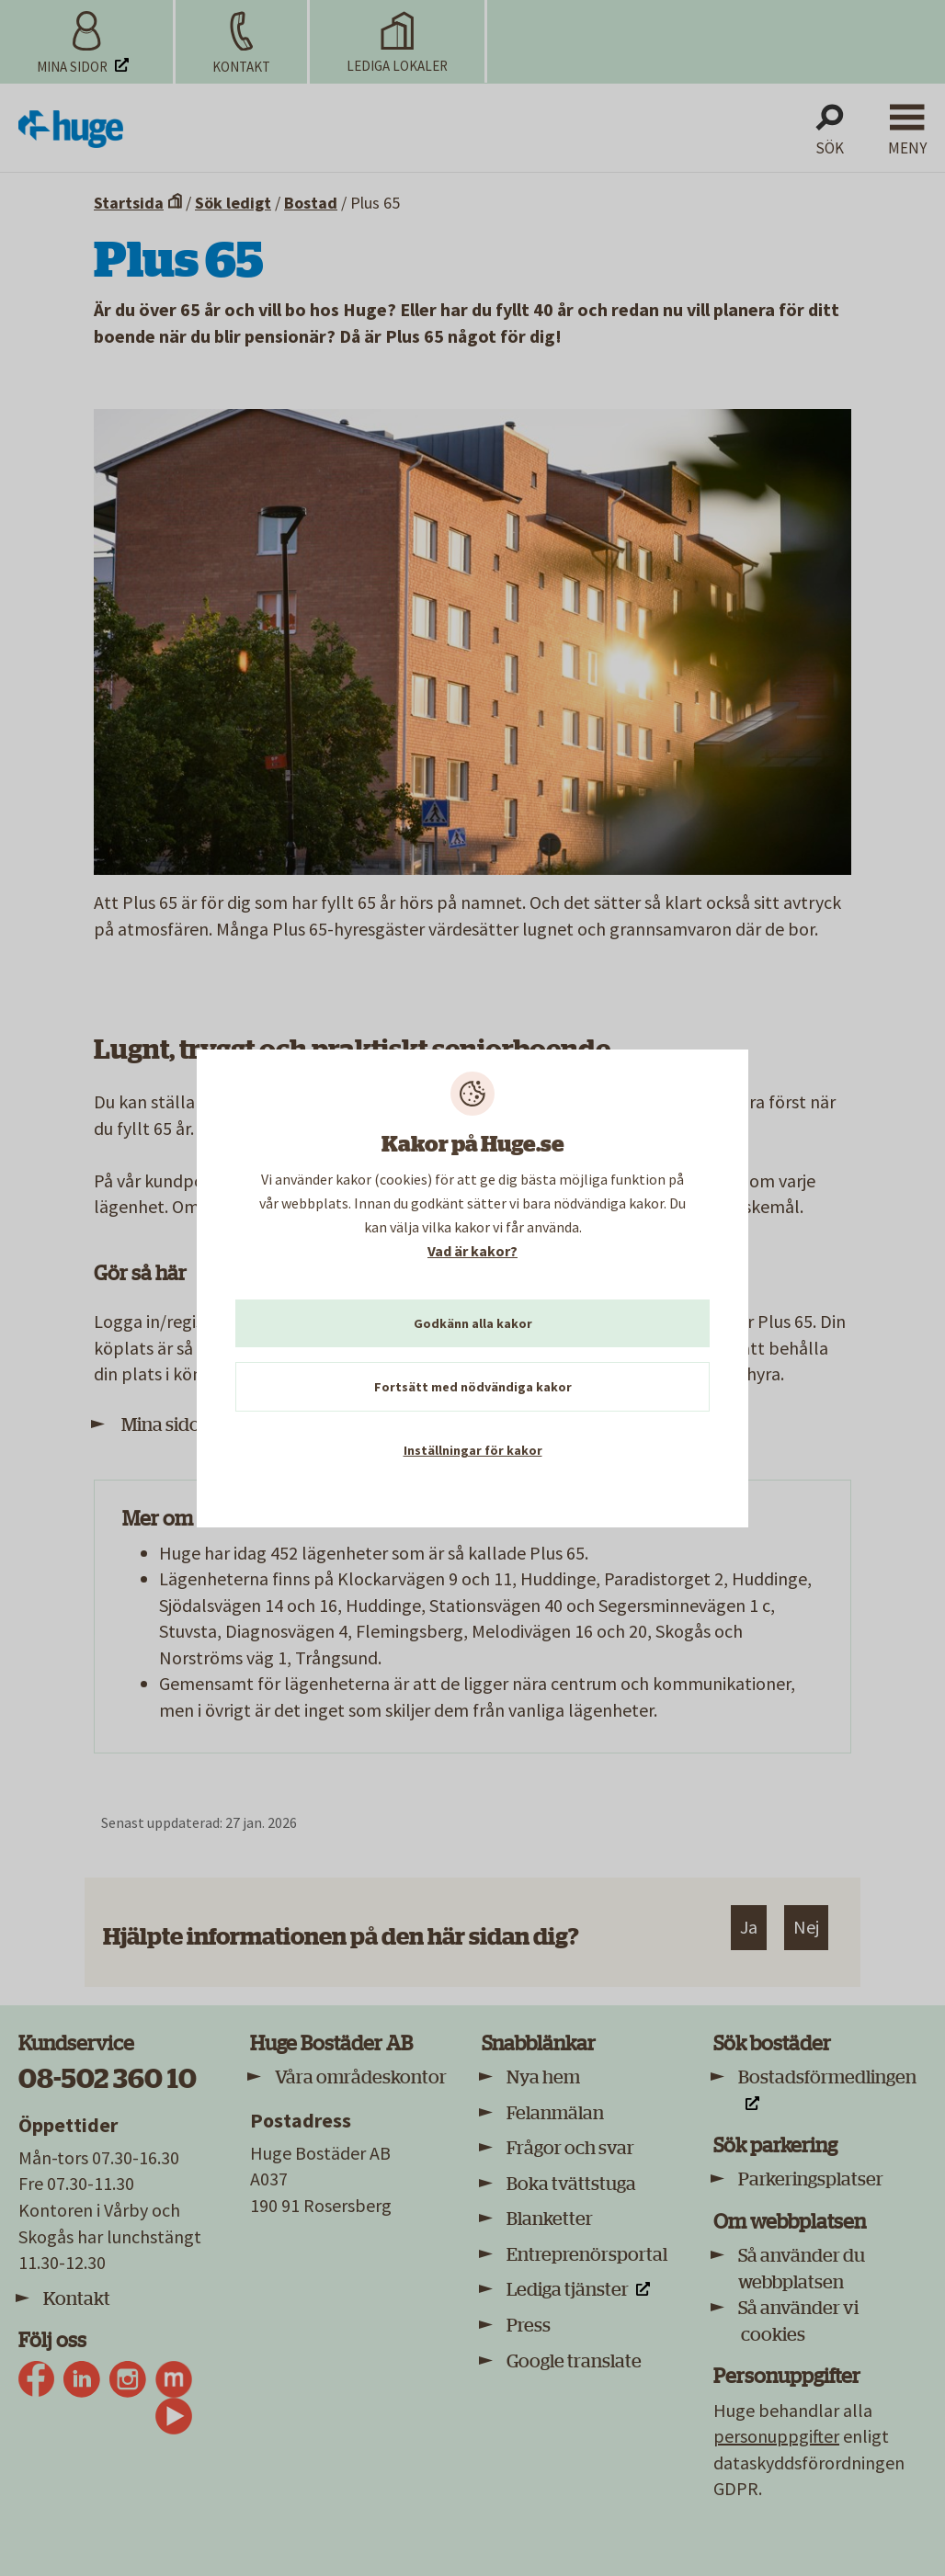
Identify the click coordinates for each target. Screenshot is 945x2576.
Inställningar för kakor (473, 1450)
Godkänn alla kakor (473, 1323)
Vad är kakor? (472, 1251)
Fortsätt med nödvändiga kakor (473, 1387)
